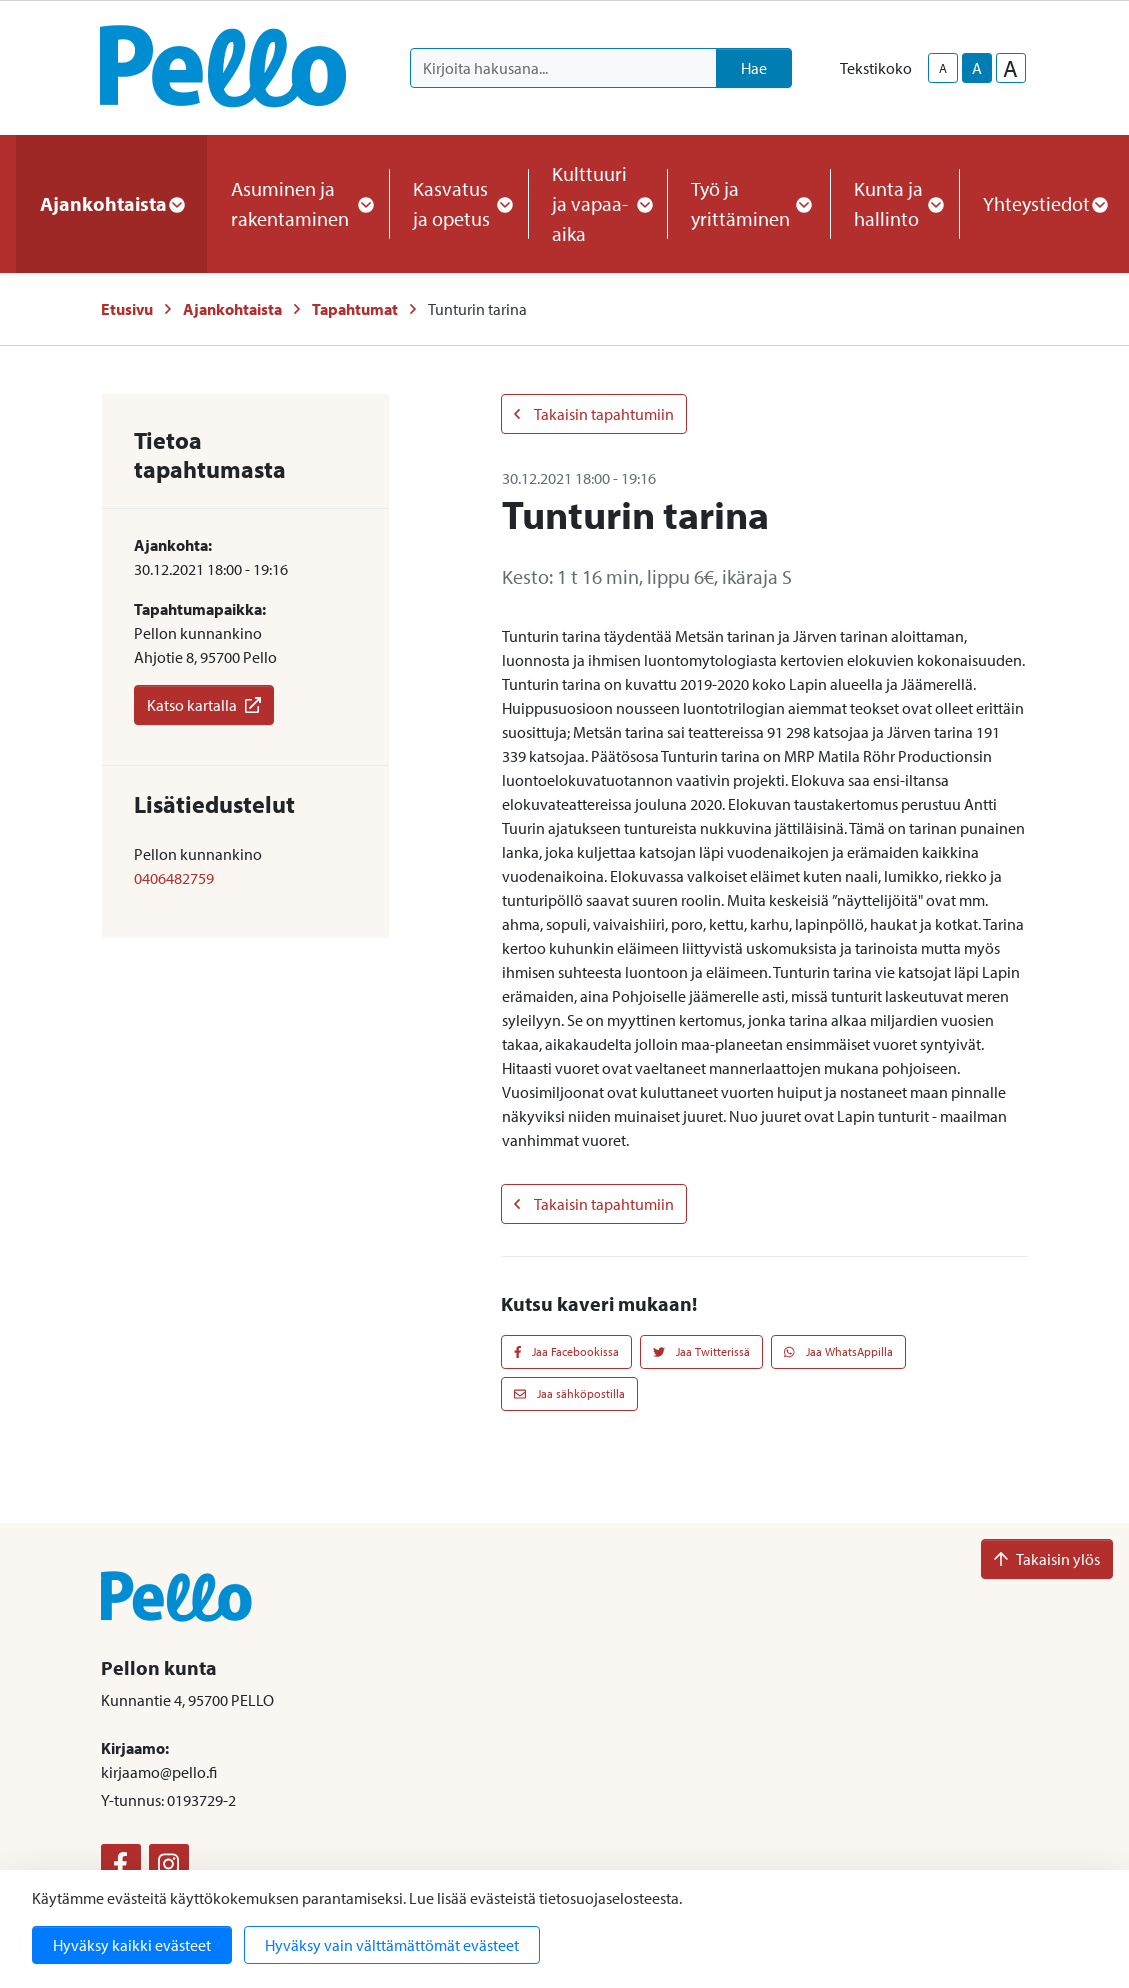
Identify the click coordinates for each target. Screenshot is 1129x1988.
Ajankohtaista (232, 309)
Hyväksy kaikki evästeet (132, 1945)
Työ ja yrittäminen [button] (748, 203)
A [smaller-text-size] (943, 68)
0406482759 (174, 878)
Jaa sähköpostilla (569, 1393)
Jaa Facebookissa (567, 1351)
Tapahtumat (355, 309)
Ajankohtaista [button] (111, 203)
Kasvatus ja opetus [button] (458, 203)
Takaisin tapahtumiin (594, 414)
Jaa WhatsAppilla (838, 1351)
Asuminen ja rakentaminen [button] (298, 203)
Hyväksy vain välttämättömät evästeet (392, 1945)
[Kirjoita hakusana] (563, 68)
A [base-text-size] (977, 68)
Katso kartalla (204, 705)
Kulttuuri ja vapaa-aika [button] (597, 203)
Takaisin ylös (1047, 1559)
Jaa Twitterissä (701, 1351)
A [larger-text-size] (1010, 68)
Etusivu (127, 309)
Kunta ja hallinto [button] (894, 203)
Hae (754, 68)
